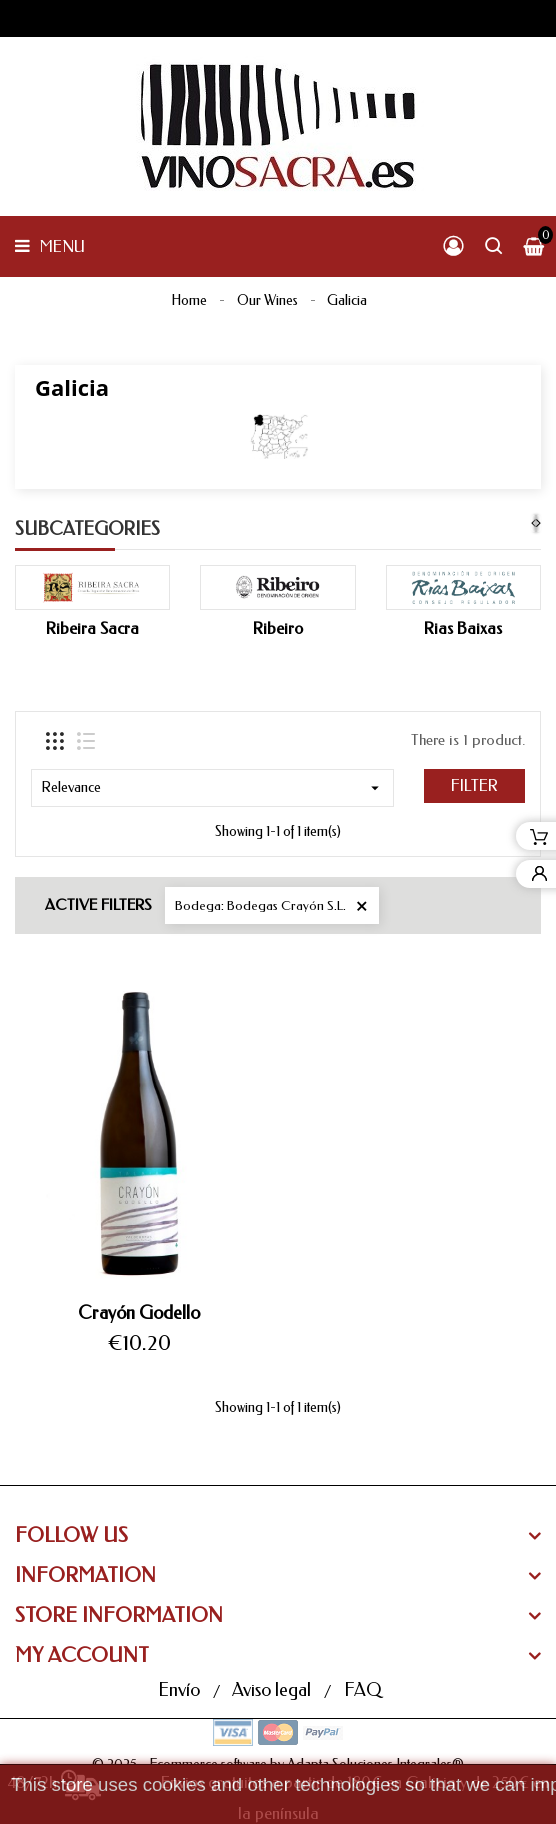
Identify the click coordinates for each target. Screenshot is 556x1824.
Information (85, 1575)
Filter (474, 785)
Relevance (212, 788)
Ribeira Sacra (92, 628)
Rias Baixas (463, 628)
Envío (181, 1690)
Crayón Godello (139, 1313)
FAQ (362, 1690)
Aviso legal (273, 1690)
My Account (82, 1655)
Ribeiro (278, 628)
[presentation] (533, 524)
